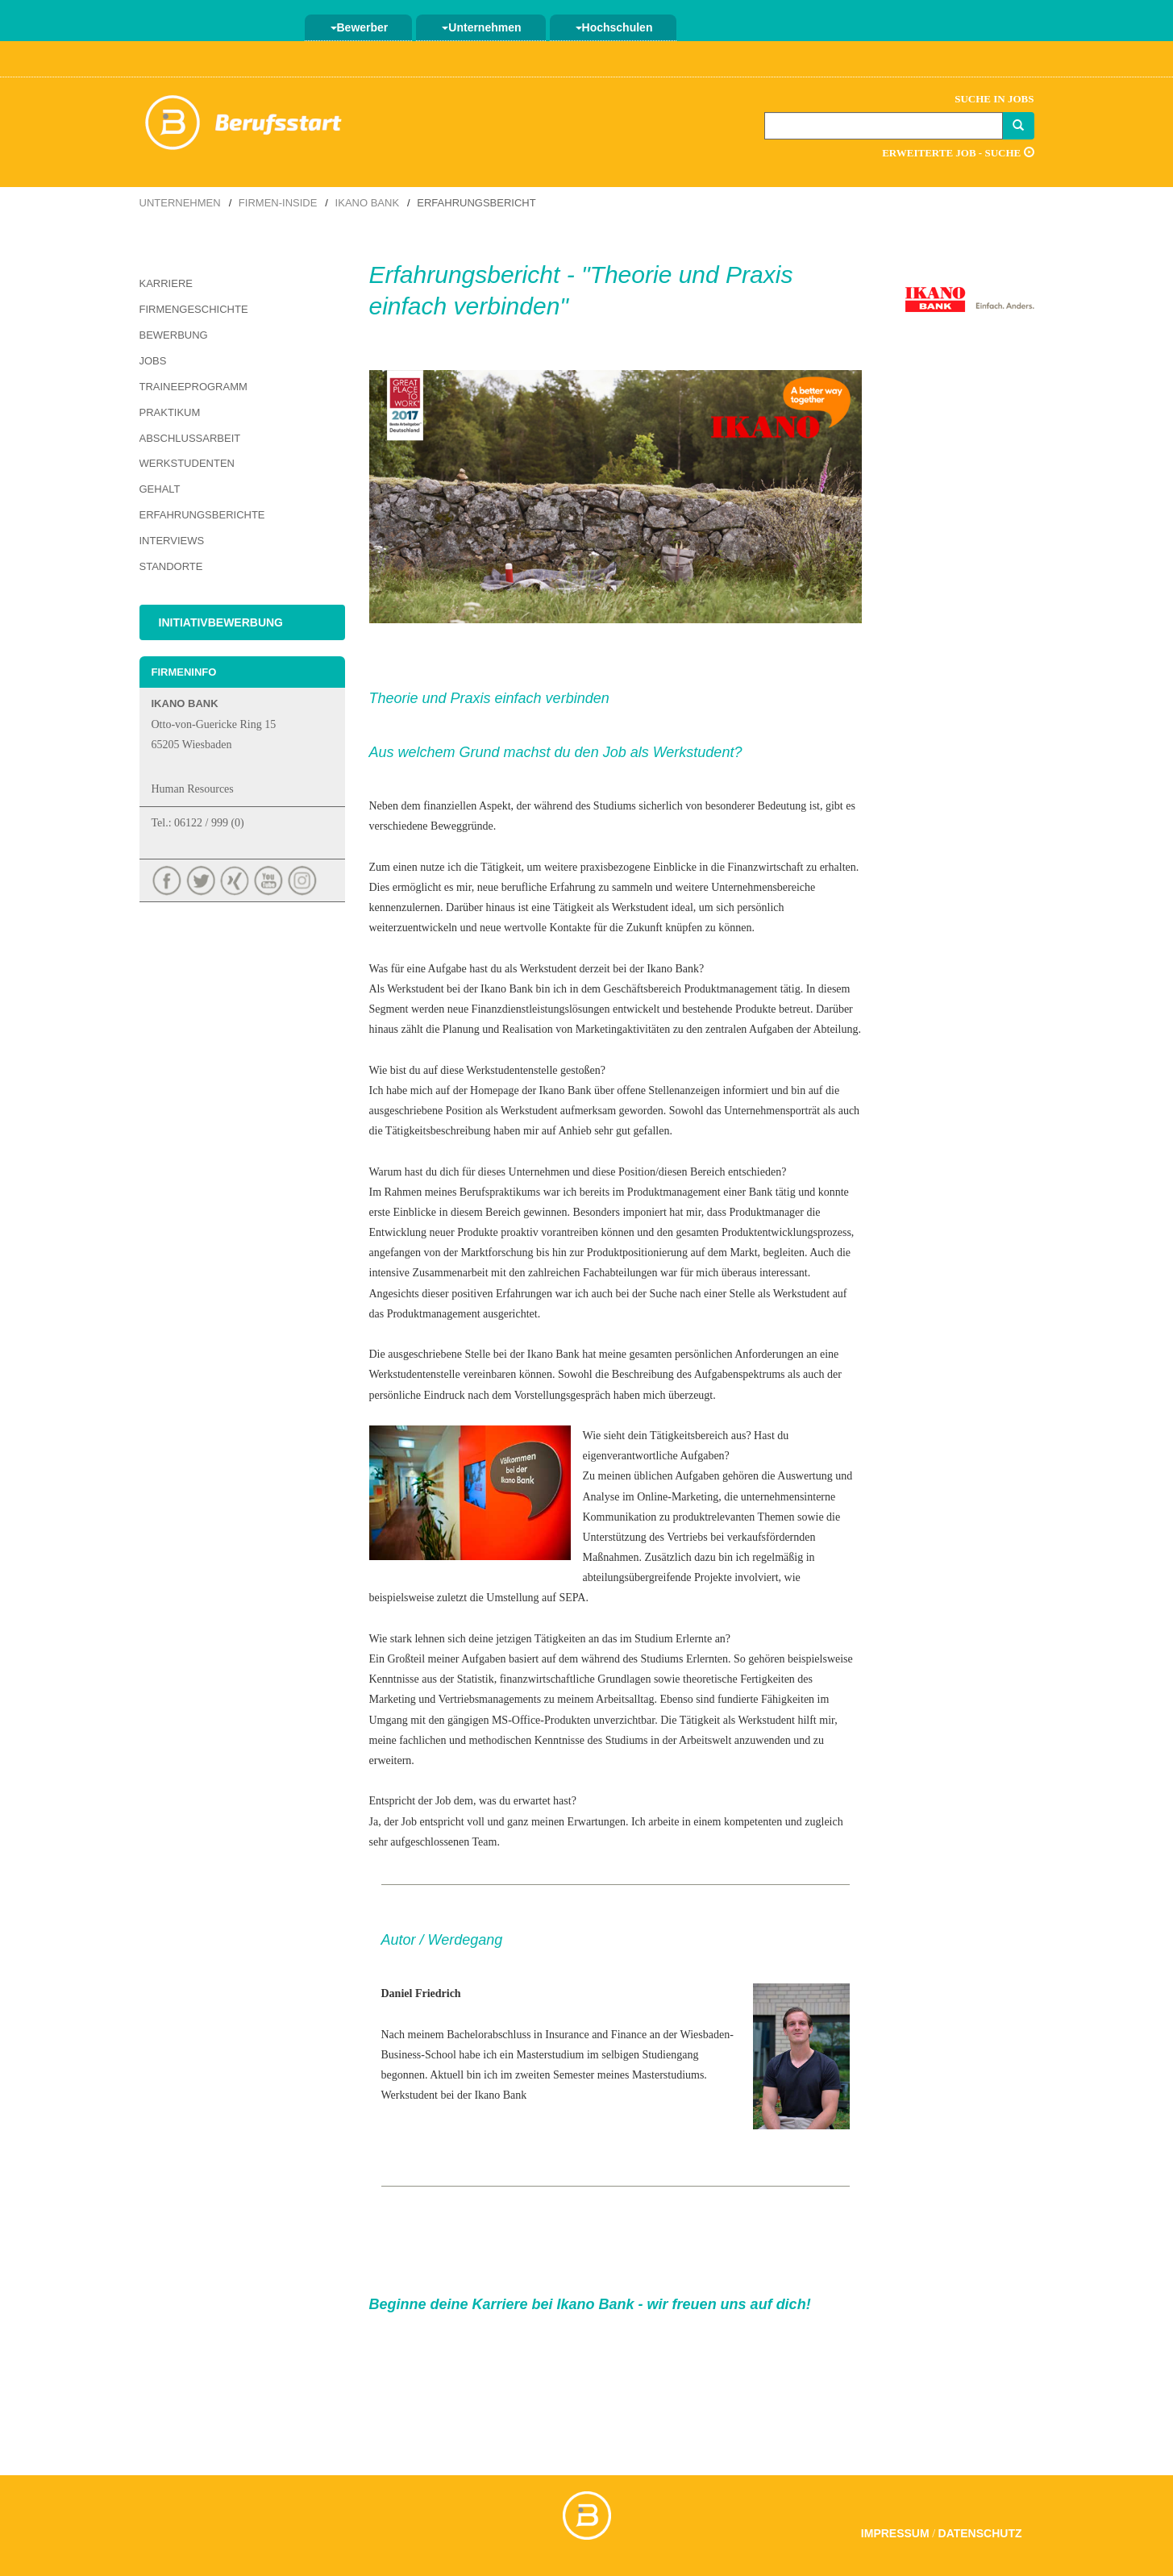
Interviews (172, 541)
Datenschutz (980, 2533)
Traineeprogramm (193, 387)
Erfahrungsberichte (202, 515)
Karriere (166, 283)
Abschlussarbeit (190, 438)
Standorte (171, 566)
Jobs (153, 361)
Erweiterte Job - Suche (958, 153)
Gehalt (160, 489)
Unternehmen (481, 27)
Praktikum (170, 412)
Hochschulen (614, 27)
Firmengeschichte (193, 309)
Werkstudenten (187, 463)
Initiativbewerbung (221, 622)
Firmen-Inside (278, 203)
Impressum (895, 2533)
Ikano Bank (367, 203)
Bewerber (360, 27)
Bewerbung (173, 335)
